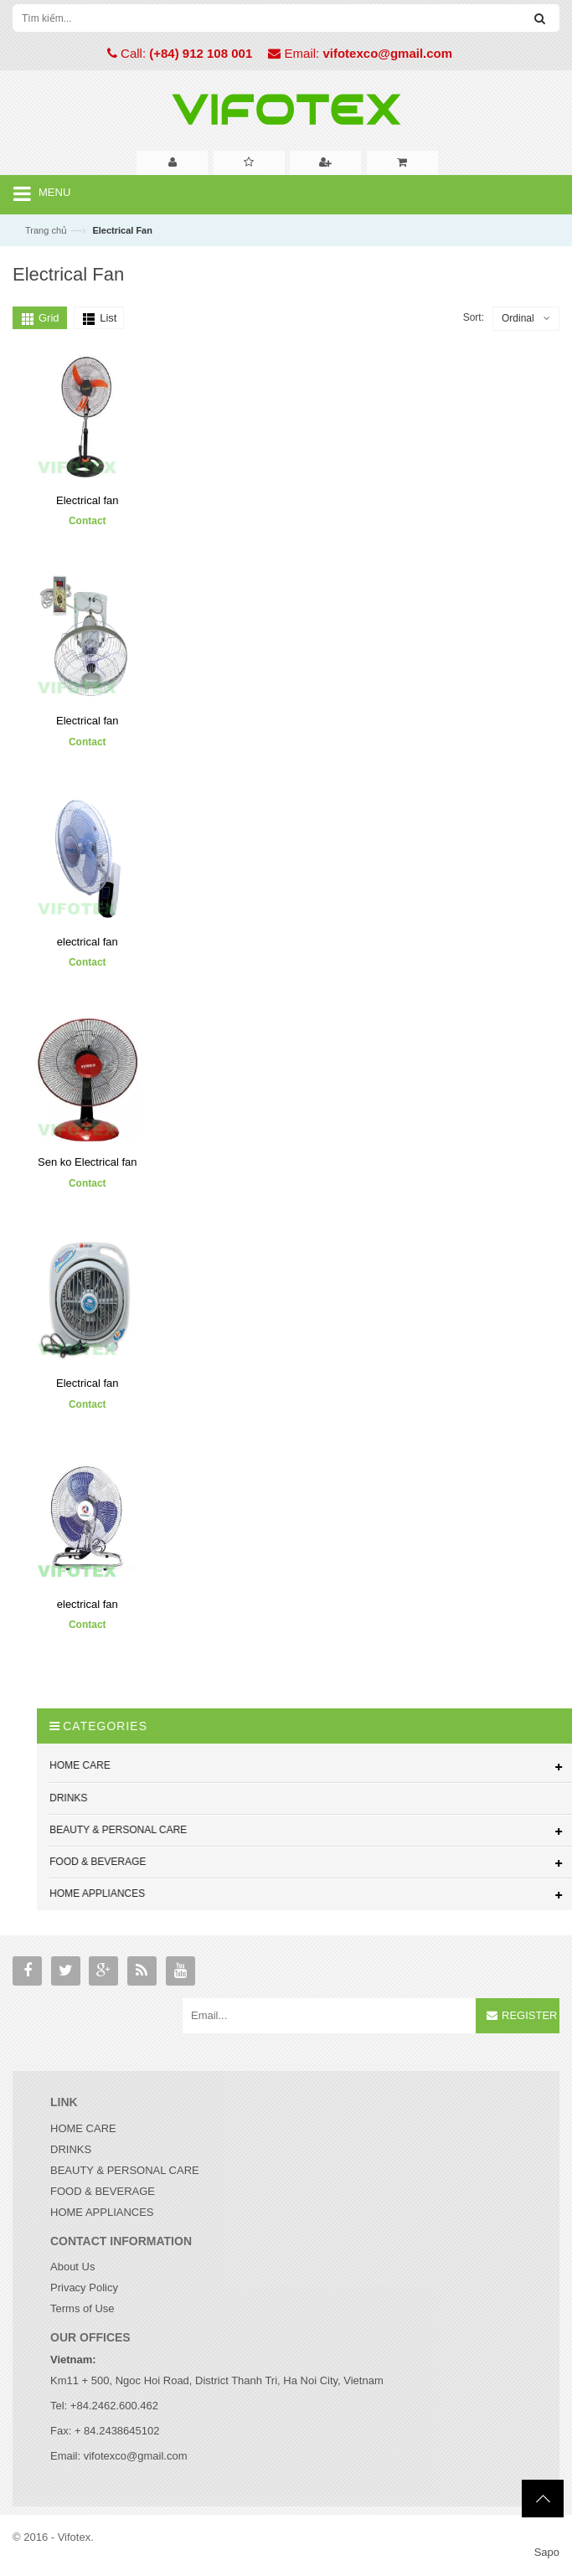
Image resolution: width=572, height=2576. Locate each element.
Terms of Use (82, 2308)
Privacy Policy (84, 2287)
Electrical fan (87, 499)
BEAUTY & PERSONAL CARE (124, 2170)
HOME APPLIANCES (102, 2212)
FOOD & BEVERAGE (102, 2191)
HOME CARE (83, 2128)
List (108, 318)
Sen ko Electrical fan (87, 1162)
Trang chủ (46, 230)
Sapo (546, 2552)
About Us (72, 2266)
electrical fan (87, 941)
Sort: (473, 317)
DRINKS (70, 2149)
